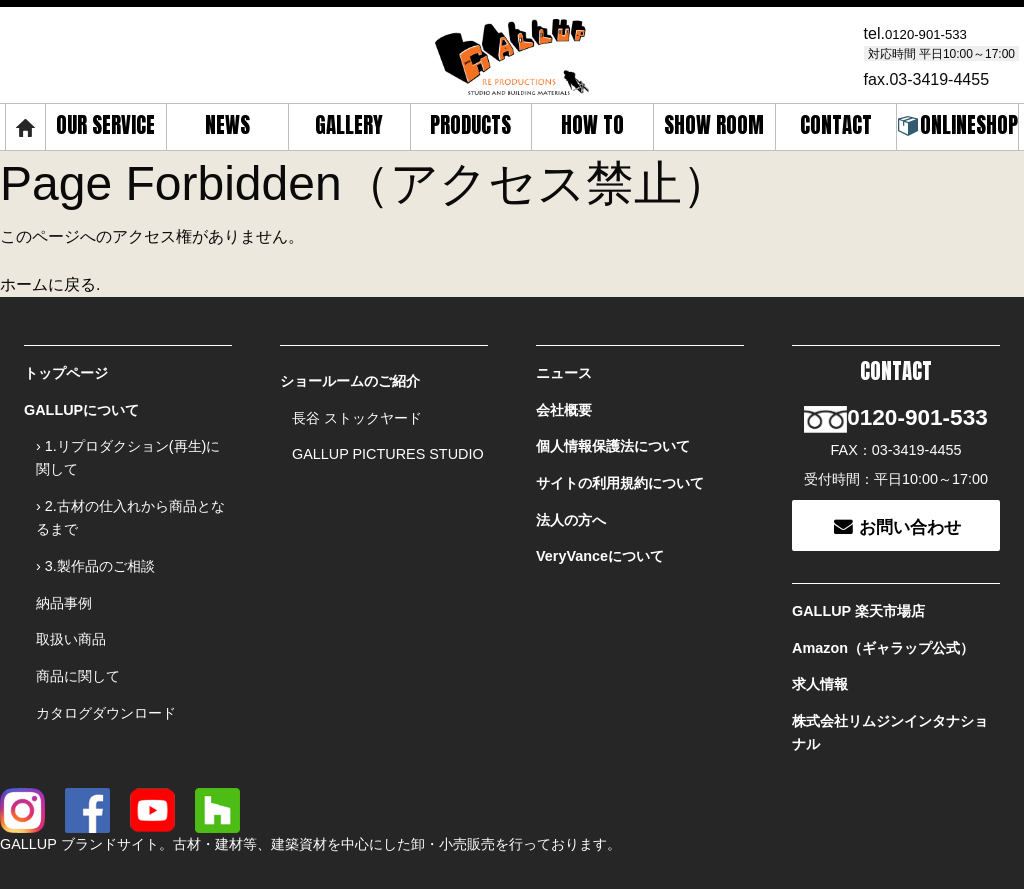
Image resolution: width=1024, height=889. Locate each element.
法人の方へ (571, 494)
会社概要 (564, 401)
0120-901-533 (935, 31)
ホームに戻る (48, 281)
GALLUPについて (81, 401)
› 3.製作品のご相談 (95, 541)
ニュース (564, 370)
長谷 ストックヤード (357, 409)
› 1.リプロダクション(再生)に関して (128, 443)
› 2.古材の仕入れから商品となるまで (130, 497)
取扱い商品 (71, 603)
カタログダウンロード (106, 665)
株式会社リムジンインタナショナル (890, 682)
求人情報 (820, 640)
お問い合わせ (896, 494)
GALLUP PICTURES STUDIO (388, 440)
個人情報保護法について (613, 432)
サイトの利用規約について (620, 463)
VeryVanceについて (600, 526)
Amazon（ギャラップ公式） (883, 609)
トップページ (66, 370)
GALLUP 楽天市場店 (858, 578)
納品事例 (64, 572)
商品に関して (78, 634)
